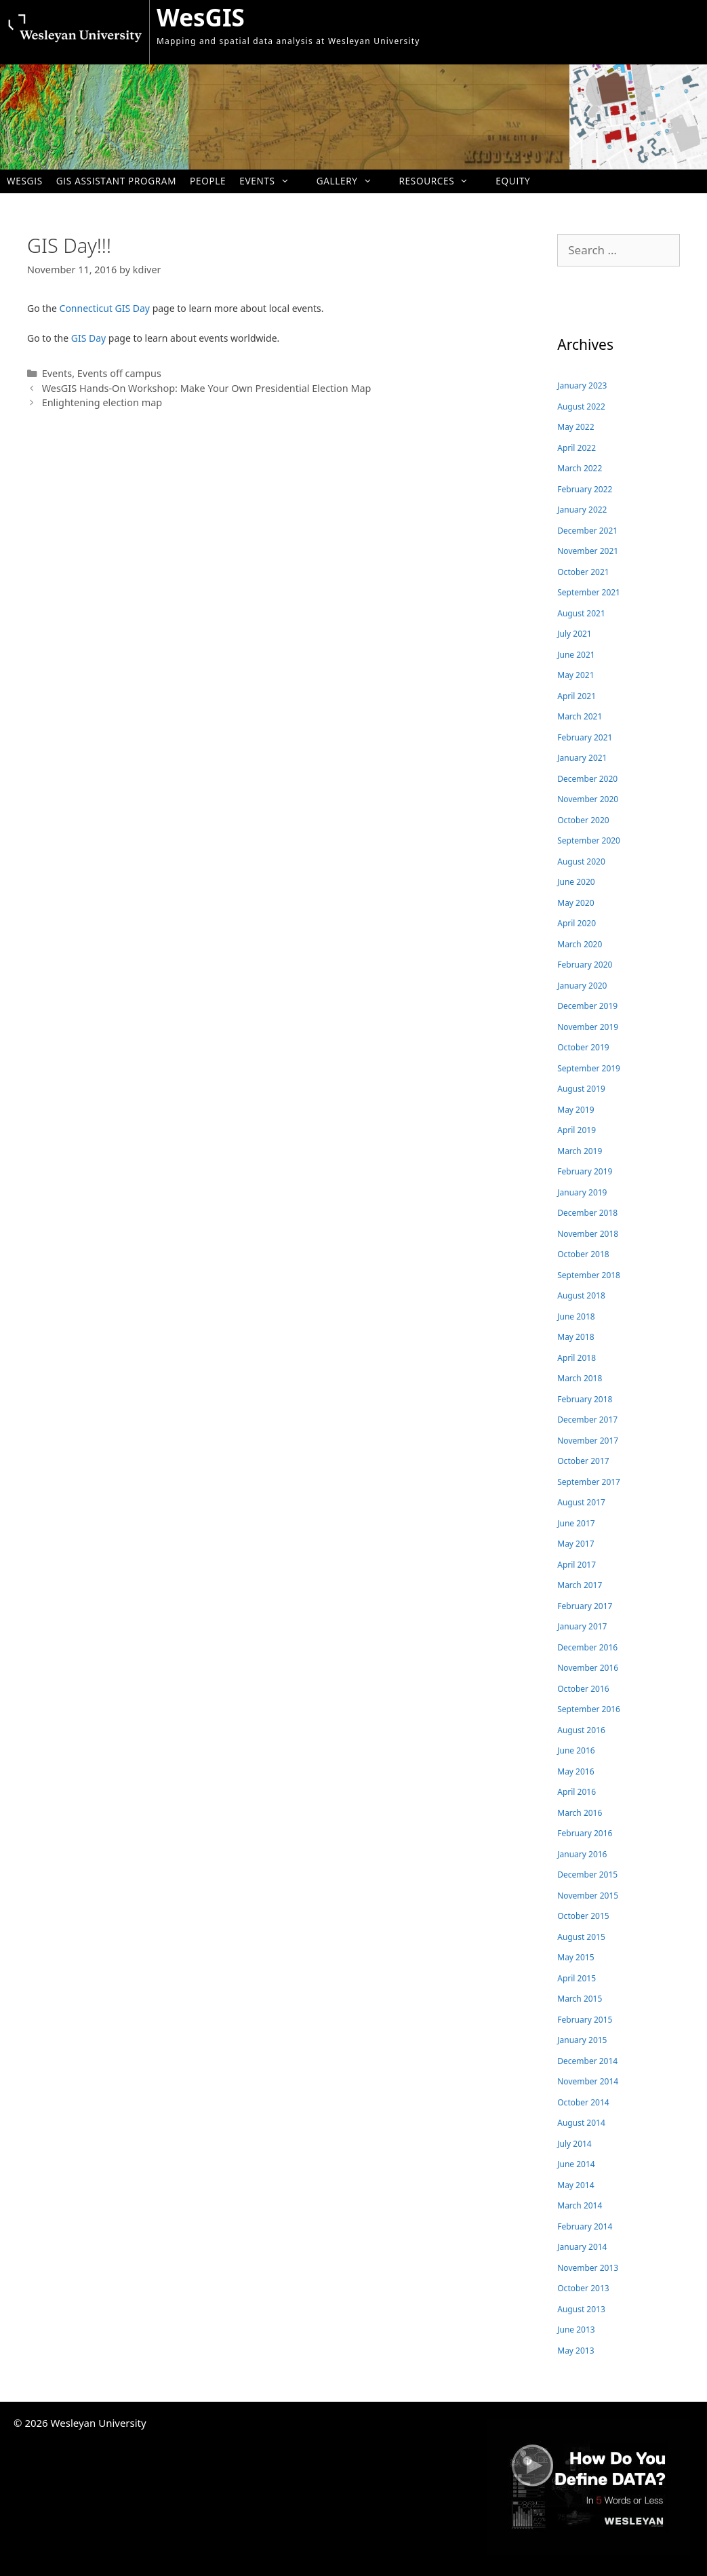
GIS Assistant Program (116, 180)
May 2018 (575, 1337)
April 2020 (576, 923)
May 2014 (575, 2185)
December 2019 (587, 1006)
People (208, 180)
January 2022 (582, 509)
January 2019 (582, 1192)
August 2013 (581, 2309)
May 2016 (575, 1771)
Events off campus (119, 373)
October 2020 (583, 820)
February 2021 (584, 737)
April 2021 (576, 696)
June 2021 (575, 654)
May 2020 (575, 903)
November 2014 (587, 2081)
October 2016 (583, 1689)
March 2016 (579, 1813)
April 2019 (576, 1130)
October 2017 (583, 1461)
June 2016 (575, 1750)
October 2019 (583, 1047)
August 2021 (581, 613)
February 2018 (584, 1399)
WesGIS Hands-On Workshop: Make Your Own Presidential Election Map (206, 388)
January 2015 (582, 2040)
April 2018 (576, 1358)
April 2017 (576, 1564)
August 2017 (581, 1502)
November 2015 (587, 1895)
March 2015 (579, 1998)
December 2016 (587, 1647)
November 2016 (587, 1667)
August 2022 (581, 406)
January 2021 (582, 758)
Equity (513, 180)
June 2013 (575, 2329)
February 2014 (584, 2226)
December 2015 (587, 1874)
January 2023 (582, 385)
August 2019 (581, 1088)
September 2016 (588, 1709)
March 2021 (579, 716)
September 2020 (588, 840)
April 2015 (576, 1978)
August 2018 (581, 1295)
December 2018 (587, 1212)
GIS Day (88, 338)
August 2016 (581, 1730)
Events (270, 180)
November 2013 (587, 2268)
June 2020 (575, 882)
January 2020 (582, 985)
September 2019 (588, 1068)
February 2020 (584, 964)
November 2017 (587, 1440)
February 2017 (584, 1606)
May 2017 (575, 1543)
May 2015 (575, 1957)
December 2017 (587, 1419)
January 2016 (582, 1854)
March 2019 (579, 1151)
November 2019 (587, 1027)
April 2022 (576, 448)
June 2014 (575, 2164)
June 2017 (575, 1523)
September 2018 (588, 1275)
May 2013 (575, 2350)
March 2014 (579, 2205)
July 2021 (574, 633)
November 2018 (587, 1234)
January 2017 (582, 1626)
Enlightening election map (102, 402)
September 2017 (588, 1482)
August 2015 (581, 1937)
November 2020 (587, 799)
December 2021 (587, 530)
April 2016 (576, 1792)
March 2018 (579, 1378)
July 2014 (574, 2143)
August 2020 (581, 861)
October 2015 (583, 1916)
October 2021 (583, 572)
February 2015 (584, 2019)
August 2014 (581, 2122)
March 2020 (579, 944)
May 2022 (575, 427)
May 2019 (575, 1109)
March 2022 (579, 468)
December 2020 (587, 779)
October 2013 (583, 2288)
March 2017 (579, 1585)
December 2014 (587, 2061)
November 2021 (587, 551)
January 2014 (582, 2247)
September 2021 (588, 592)
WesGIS (201, 17)
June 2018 (575, 1316)
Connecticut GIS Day (105, 308)
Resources (440, 180)
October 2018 (583, 1254)
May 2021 (575, 675)
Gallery (351, 180)
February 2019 (584, 1171)
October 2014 (583, 2102)
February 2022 (584, 489)
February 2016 (584, 1833)
